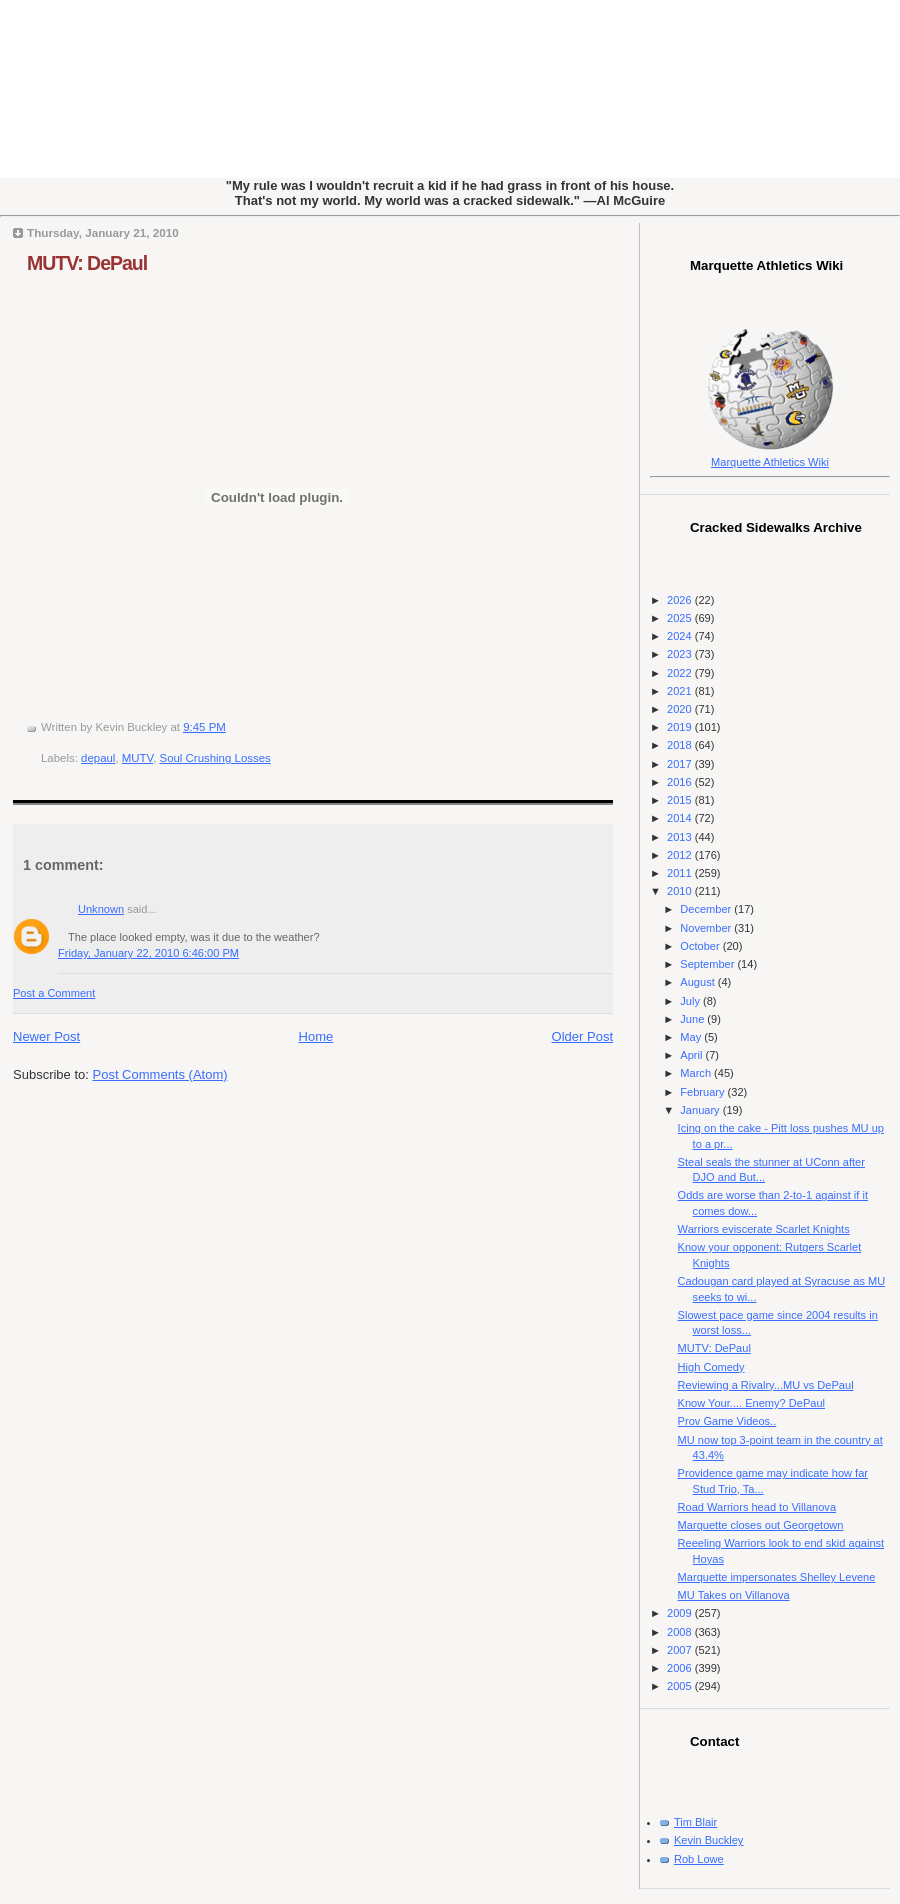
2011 (681, 873)
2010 (681, 891)
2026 (681, 600)
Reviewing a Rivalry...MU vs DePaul (766, 1385)
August (698, 982)
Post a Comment (54, 993)
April (692, 1055)
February (703, 1092)
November (707, 928)
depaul (98, 758)
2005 (681, 1686)
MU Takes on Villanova (734, 1595)
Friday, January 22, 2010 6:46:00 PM (148, 953)
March (697, 1073)
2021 (681, 691)
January (701, 1110)
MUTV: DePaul (87, 263)
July (691, 1001)
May (692, 1037)
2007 (681, 1650)
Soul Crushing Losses (215, 758)
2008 (681, 1632)
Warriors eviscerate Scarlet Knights (764, 1229)
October (701, 946)
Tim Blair (695, 1822)
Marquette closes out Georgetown (761, 1525)
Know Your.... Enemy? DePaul (751, 1403)
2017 (681, 764)
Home (316, 1036)
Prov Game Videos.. (727, 1421)
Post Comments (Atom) (160, 1074)
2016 (681, 782)
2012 (681, 855)
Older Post (582, 1036)
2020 (681, 709)
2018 (681, 745)
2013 (681, 837)
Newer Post (46, 1036)
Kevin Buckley (708, 1840)
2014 (681, 818)
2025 (681, 618)
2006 (681, 1668)
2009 (681, 1613)
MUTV (137, 758)
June (693, 1019)
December (707, 909)
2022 (681, 673)
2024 (681, 636)
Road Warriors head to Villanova (757, 1507)
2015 (681, 800)
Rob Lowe (699, 1859)
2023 (681, 654)
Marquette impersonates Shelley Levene (777, 1577)
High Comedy (711, 1367)
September (708, 964)
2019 (681, 727)
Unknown (101, 909)
